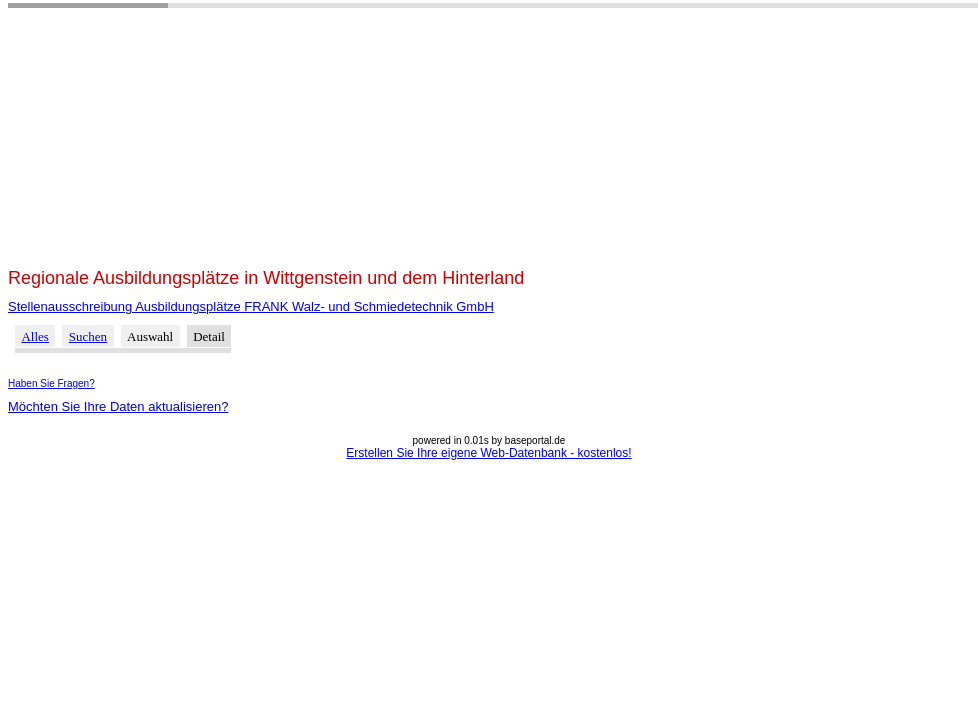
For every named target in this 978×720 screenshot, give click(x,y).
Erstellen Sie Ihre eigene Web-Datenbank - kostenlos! (488, 453)
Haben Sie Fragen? (51, 383)
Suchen (88, 336)
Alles (34, 336)
